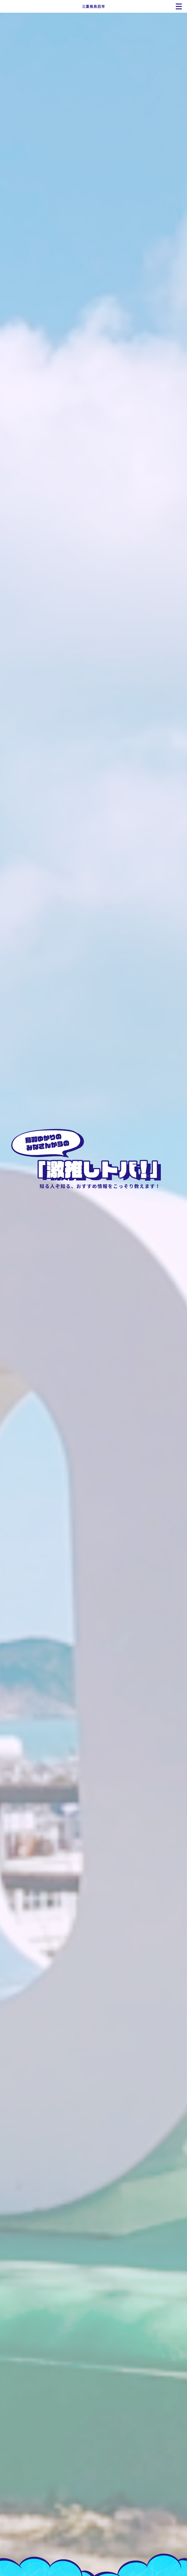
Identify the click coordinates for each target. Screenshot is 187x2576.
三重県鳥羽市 (93, 6)
